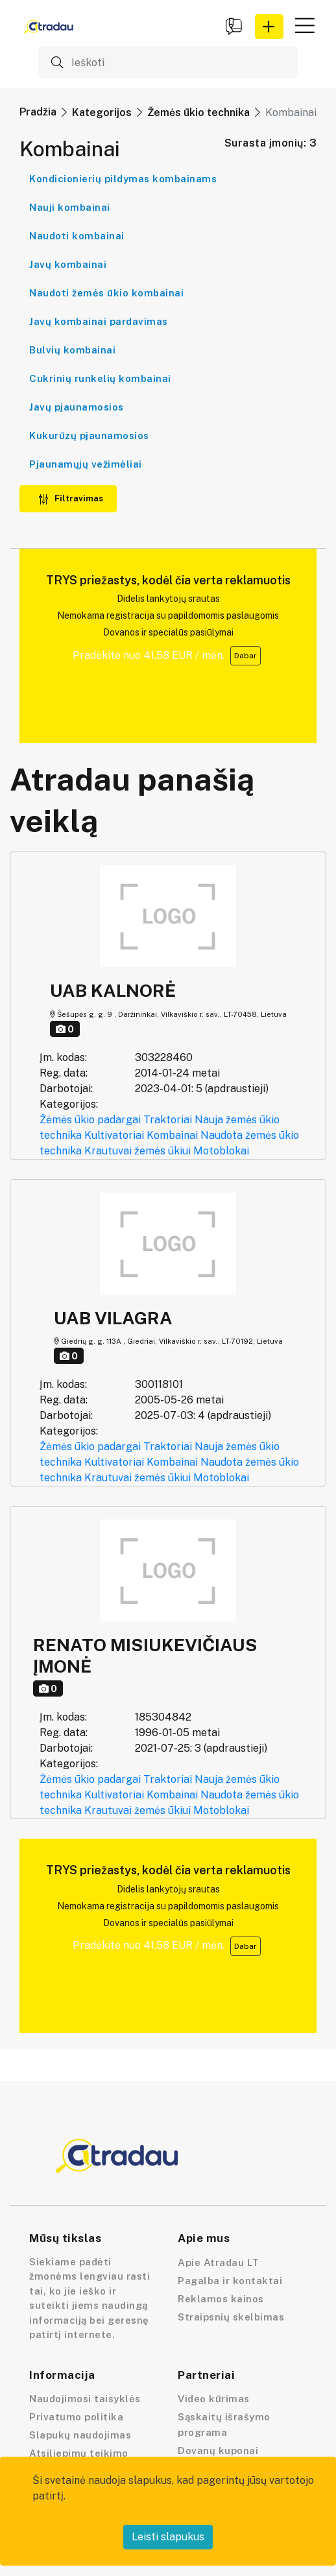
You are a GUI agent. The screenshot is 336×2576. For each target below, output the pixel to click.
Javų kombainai (67, 264)
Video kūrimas (214, 2398)
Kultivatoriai (114, 1135)
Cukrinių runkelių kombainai (100, 378)
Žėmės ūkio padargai (90, 1120)
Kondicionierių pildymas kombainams (123, 178)
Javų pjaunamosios (76, 406)
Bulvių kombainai (72, 349)
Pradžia (37, 112)
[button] (269, 26)
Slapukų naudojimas (80, 2434)
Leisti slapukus (168, 2537)
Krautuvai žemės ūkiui (137, 1151)
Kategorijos (102, 112)
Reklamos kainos (221, 2298)
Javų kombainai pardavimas (98, 321)
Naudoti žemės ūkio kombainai (106, 292)
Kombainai (172, 1135)
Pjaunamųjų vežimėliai (85, 464)
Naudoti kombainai (77, 235)
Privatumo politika (76, 2416)
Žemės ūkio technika (198, 112)
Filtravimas (70, 498)
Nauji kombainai (69, 207)
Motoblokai (221, 1151)
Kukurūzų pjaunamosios (89, 435)
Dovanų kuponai (218, 2450)
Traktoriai (167, 1120)
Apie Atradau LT (218, 2262)
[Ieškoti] (168, 62)
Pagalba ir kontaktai (230, 2280)
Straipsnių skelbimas (231, 2316)
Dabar (245, 655)
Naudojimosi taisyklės (85, 2398)
